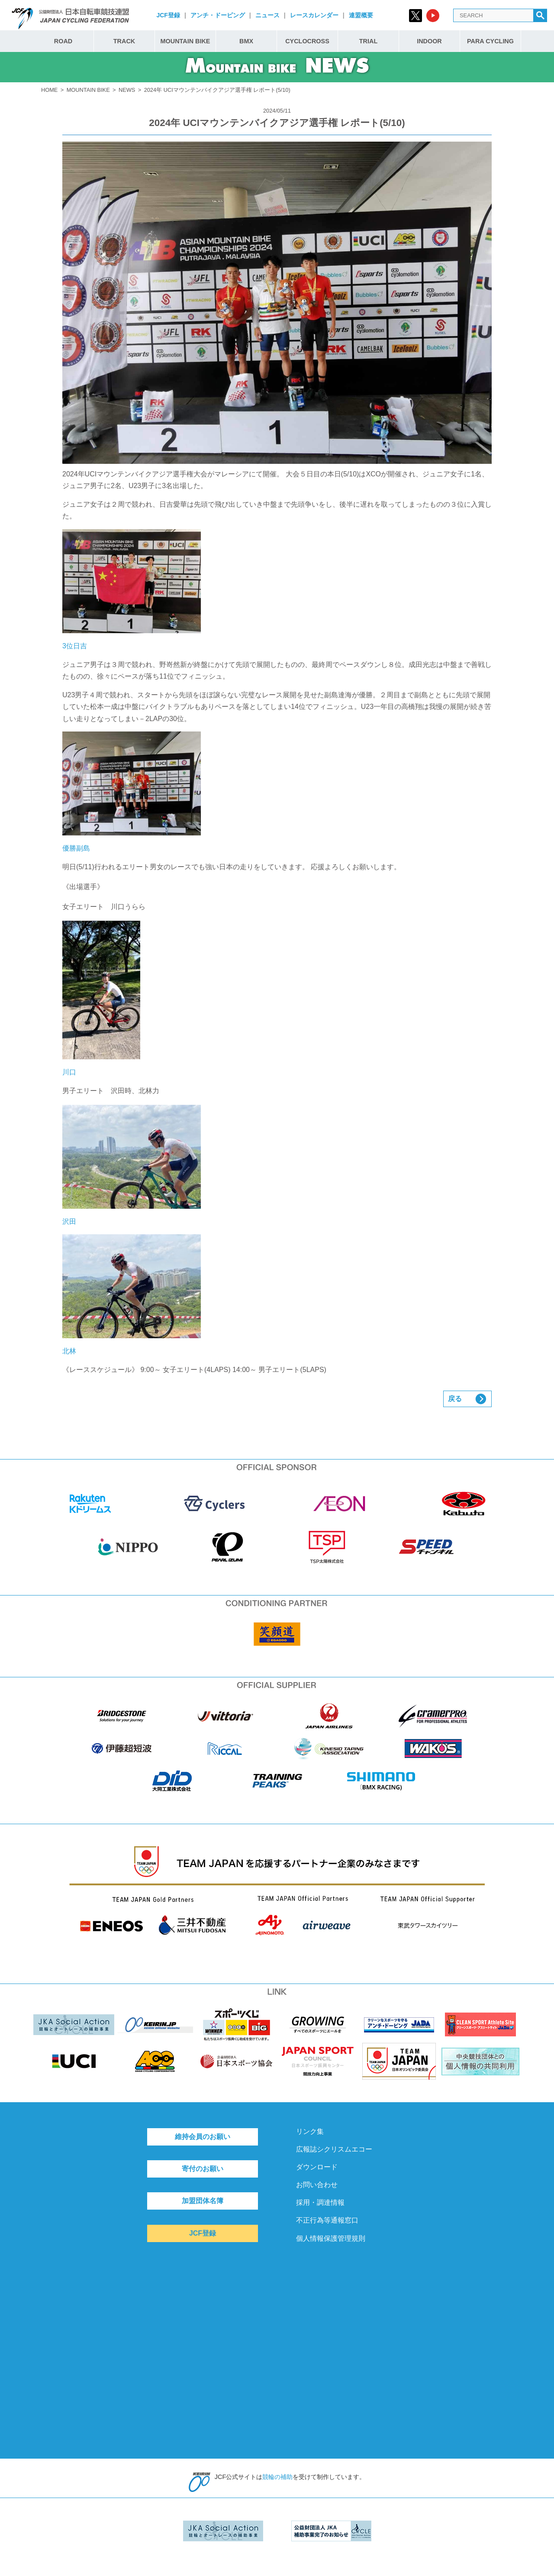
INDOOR (429, 41)
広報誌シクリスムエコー (334, 2149)
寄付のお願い (202, 2168)
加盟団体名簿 (202, 2200)
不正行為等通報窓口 (327, 2220)
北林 (131, 1294)
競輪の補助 (277, 2476)
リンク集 (310, 2131)
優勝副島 (131, 791)
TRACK (124, 41)
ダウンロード (317, 2167)
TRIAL (368, 41)
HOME (49, 90)
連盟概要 (361, 15)
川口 (101, 998)
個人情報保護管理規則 (330, 2238)
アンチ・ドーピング (217, 15)
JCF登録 (168, 15)
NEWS (127, 90)
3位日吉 (131, 589)
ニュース (267, 15)
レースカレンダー (314, 15)
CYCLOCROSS (307, 41)
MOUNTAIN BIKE (185, 41)
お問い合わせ (317, 2184)
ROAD (63, 41)
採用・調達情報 (320, 2202)
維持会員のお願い (202, 2136)
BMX (246, 41)
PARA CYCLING (490, 41)
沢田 (131, 1165)
